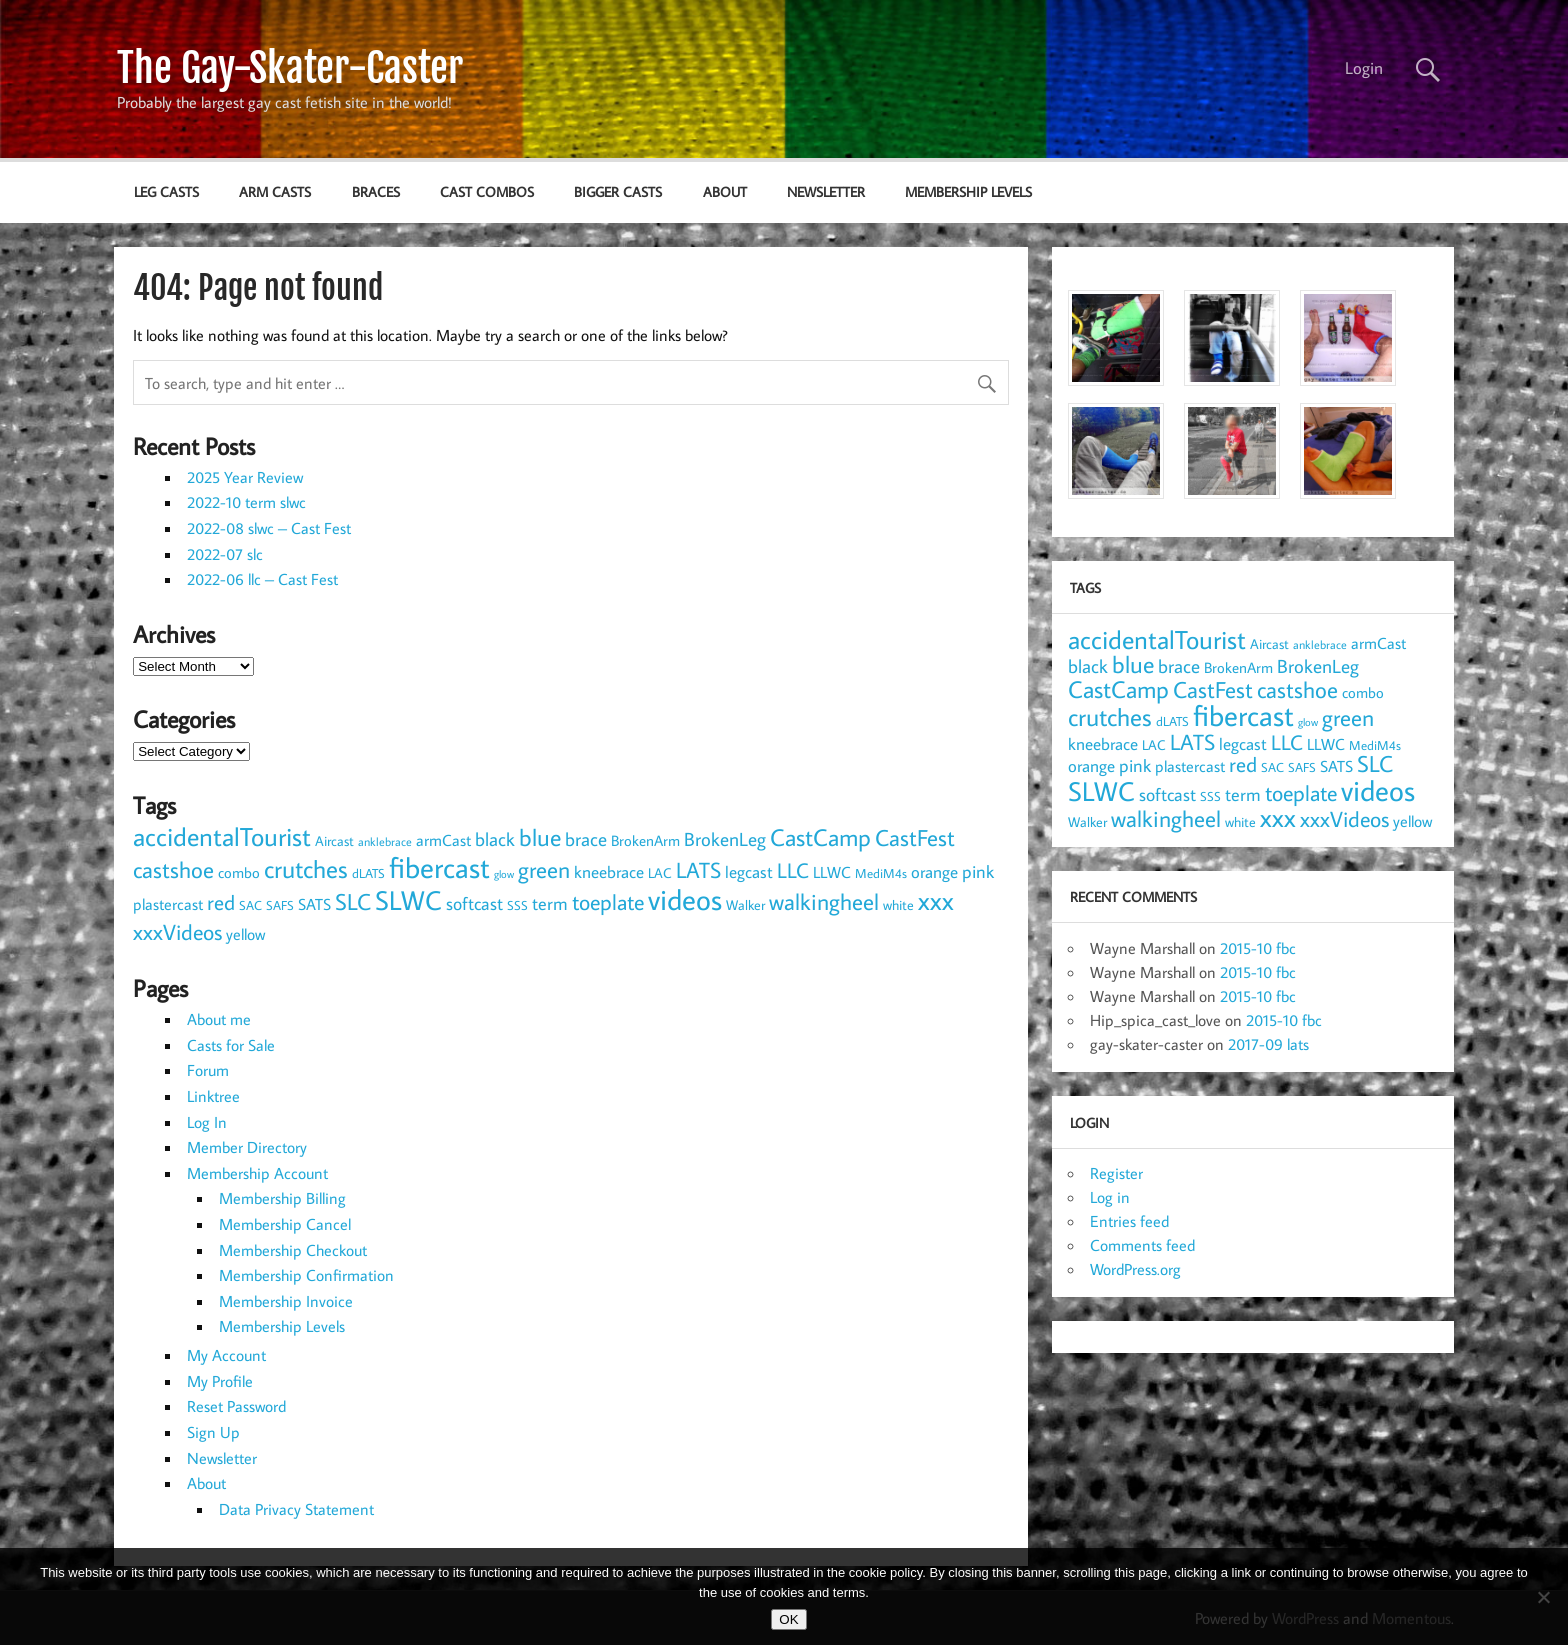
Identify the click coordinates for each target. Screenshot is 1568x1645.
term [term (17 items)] (550, 903)
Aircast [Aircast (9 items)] (334, 841)
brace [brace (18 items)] (586, 839)
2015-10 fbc (1258, 948)
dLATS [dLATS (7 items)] (368, 873)
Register (1116, 1173)
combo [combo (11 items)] (239, 872)
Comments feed (1142, 1245)
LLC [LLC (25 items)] (793, 870)
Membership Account (257, 1173)
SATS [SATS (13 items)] (314, 903)
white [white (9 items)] (898, 905)
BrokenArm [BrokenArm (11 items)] (645, 840)
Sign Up (213, 1432)
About (725, 191)
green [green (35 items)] (544, 869)
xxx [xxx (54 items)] (936, 900)
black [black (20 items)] (495, 838)
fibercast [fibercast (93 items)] (439, 867)
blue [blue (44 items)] (540, 837)
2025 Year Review (245, 477)
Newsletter (826, 191)
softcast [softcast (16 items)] (474, 903)
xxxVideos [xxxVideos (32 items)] (177, 931)
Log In (207, 1122)
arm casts (275, 191)
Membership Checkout (293, 1250)
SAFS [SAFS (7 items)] (280, 905)
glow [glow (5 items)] (504, 874)
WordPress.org (1135, 1269)
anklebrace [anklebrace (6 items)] (385, 841)
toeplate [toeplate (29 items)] (608, 902)
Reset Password (236, 1406)
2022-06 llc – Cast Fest (262, 579)
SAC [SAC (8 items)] (250, 905)
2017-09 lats (1268, 1044)
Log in (1110, 1197)
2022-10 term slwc (246, 502)
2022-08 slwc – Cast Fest (269, 528)
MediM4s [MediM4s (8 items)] (881, 873)
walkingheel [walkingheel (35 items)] (824, 901)
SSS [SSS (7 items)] (517, 905)
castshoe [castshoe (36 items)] (173, 869)
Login (1364, 68)
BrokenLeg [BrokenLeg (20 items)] (725, 838)
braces (376, 191)
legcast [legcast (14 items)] (749, 872)
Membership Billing (282, 1198)
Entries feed (1129, 1221)
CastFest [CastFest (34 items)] (915, 837)
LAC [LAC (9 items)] (660, 873)
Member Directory (247, 1147)
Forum (208, 1070)
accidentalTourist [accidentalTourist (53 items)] (222, 836)
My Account (226, 1355)
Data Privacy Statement (296, 1509)
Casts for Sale (231, 1045)
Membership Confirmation (306, 1275)
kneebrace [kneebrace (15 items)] (609, 871)
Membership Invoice (286, 1301)
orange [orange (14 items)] (934, 872)
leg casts (166, 191)
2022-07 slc (225, 554)
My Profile (220, 1381)
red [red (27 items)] (221, 902)
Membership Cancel (285, 1224)
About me (219, 1019)
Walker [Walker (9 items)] (745, 905)
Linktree (213, 1096)
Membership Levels (968, 191)
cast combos (487, 191)
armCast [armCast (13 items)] (443, 839)
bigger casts (618, 191)
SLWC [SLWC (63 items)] (408, 899)
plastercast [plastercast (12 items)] (168, 904)
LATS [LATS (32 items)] (698, 869)
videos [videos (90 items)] (685, 899)
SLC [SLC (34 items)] (353, 901)
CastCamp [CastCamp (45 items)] (820, 837)
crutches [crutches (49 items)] (306, 868)
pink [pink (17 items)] (978, 871)
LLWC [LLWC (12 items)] (832, 872)
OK (788, 1619)
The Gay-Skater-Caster (290, 68)
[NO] (1543, 1597)
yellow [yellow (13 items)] (245, 933)
